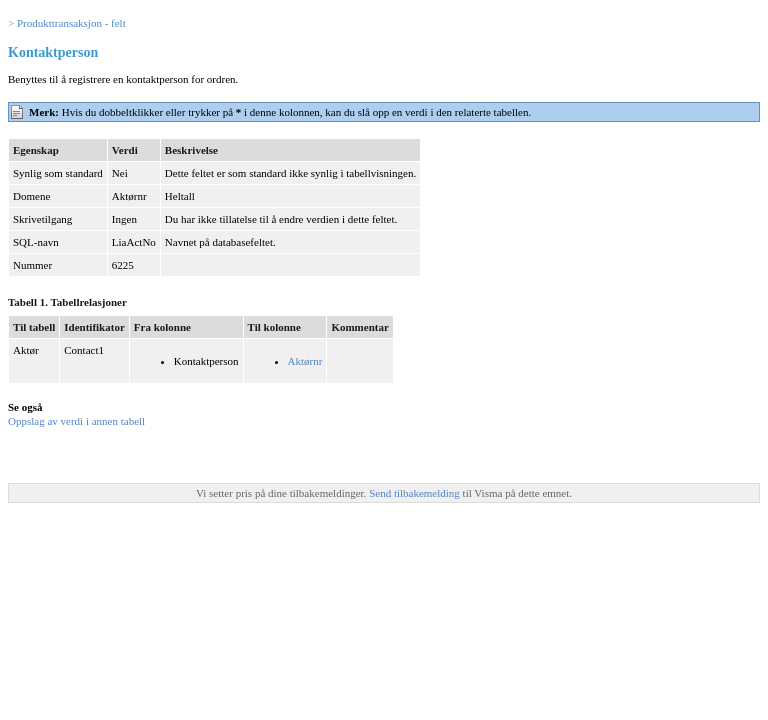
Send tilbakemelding (415, 493)
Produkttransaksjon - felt (71, 23)
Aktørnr (305, 361)
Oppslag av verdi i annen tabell (76, 421)
